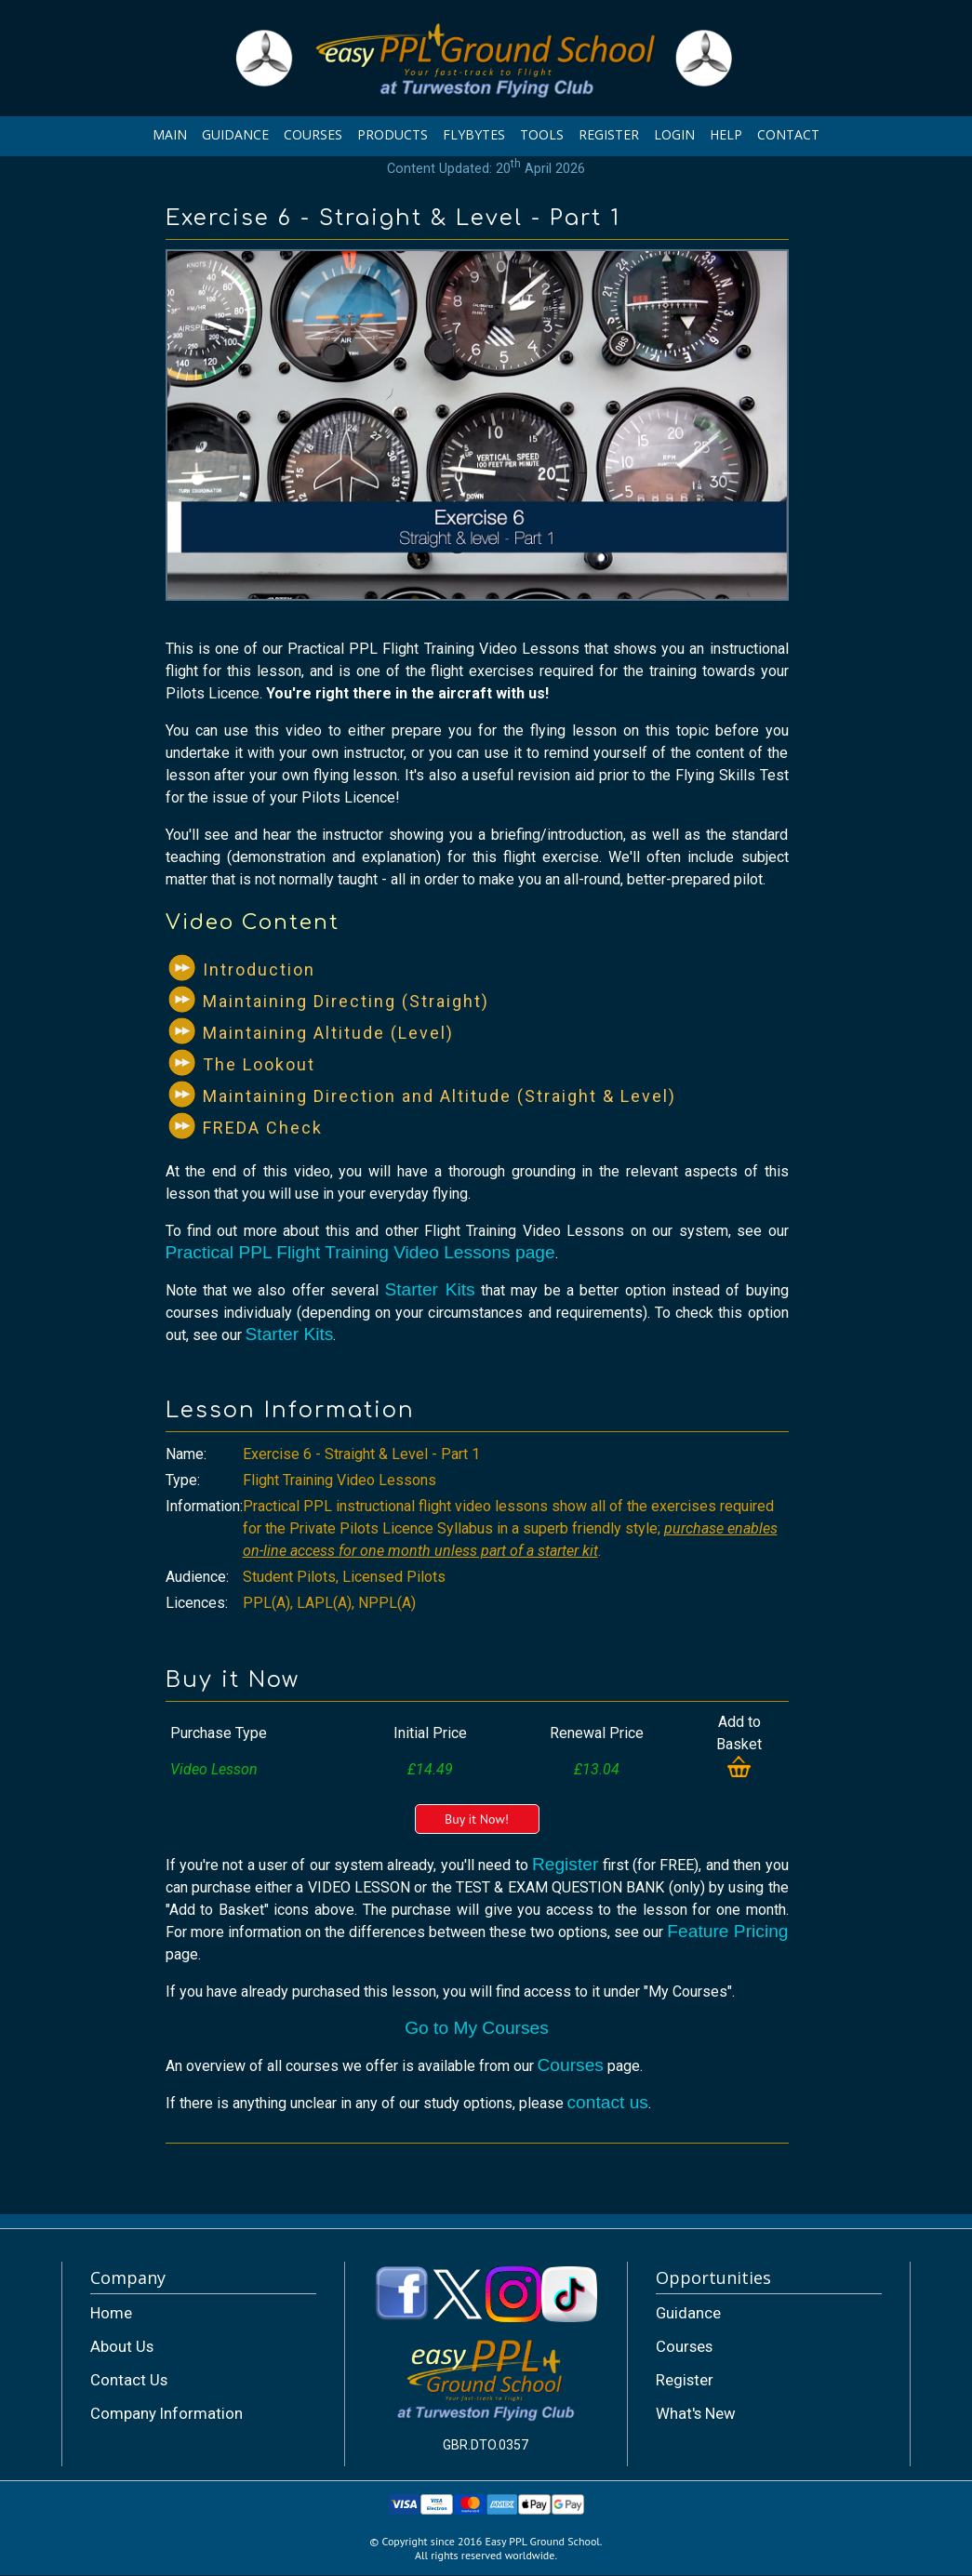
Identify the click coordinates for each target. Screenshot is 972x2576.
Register (565, 1864)
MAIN (170, 134)
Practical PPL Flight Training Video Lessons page (360, 1252)
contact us (607, 2102)
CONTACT (788, 134)
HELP (726, 134)
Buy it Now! (477, 1819)
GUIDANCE (235, 134)
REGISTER (609, 134)
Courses (571, 2065)
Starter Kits (429, 1289)
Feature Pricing (727, 1931)
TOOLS (542, 134)
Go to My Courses (477, 2028)
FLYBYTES (474, 134)
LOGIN (674, 134)
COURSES (313, 134)
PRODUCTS (392, 134)
